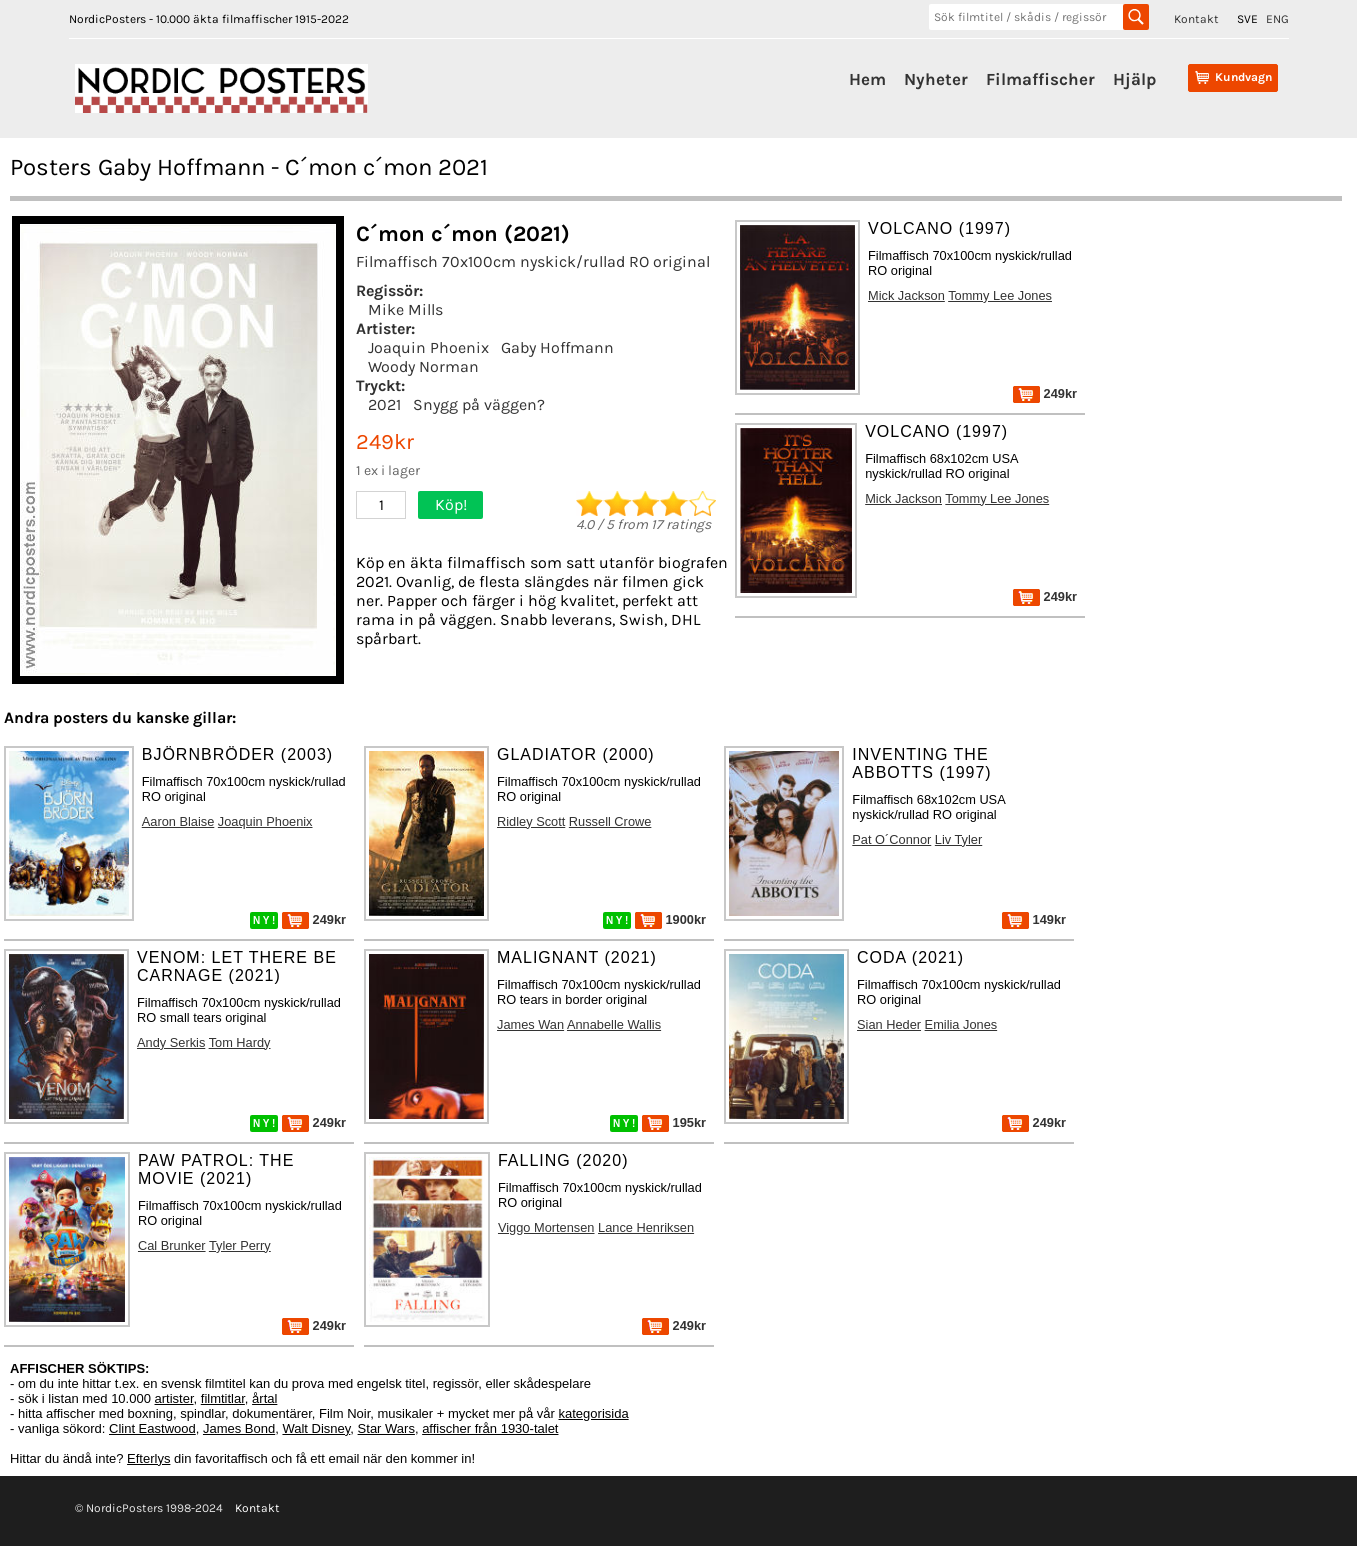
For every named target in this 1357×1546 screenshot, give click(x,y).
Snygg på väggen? (479, 404)
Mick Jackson (906, 295)
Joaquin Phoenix (428, 347)
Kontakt (1196, 19)
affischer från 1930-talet (490, 1428)
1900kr (670, 919)
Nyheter (936, 79)
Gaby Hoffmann (557, 347)
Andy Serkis (171, 1042)
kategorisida (594, 1413)
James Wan (530, 1024)
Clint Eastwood (152, 1428)
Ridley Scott (531, 821)
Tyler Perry (240, 1245)
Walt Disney (316, 1428)
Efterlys (148, 1458)
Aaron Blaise (178, 821)
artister (174, 1398)
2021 (384, 404)
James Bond (239, 1428)
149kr (1034, 919)
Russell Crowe (610, 821)
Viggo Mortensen (546, 1227)
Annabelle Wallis (614, 1024)
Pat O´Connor (891, 839)
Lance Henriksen (646, 1227)
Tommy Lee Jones (1000, 295)
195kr (674, 1122)
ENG (1277, 19)
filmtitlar (223, 1398)
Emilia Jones (961, 1024)
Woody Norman (423, 366)
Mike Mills (405, 309)
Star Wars (386, 1428)
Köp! (451, 504)
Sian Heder (889, 1024)
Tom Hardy (240, 1042)
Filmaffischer (1040, 79)
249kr (1045, 393)
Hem (867, 79)
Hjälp (1134, 79)
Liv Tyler (958, 839)
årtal (264, 1398)
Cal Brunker (172, 1245)
